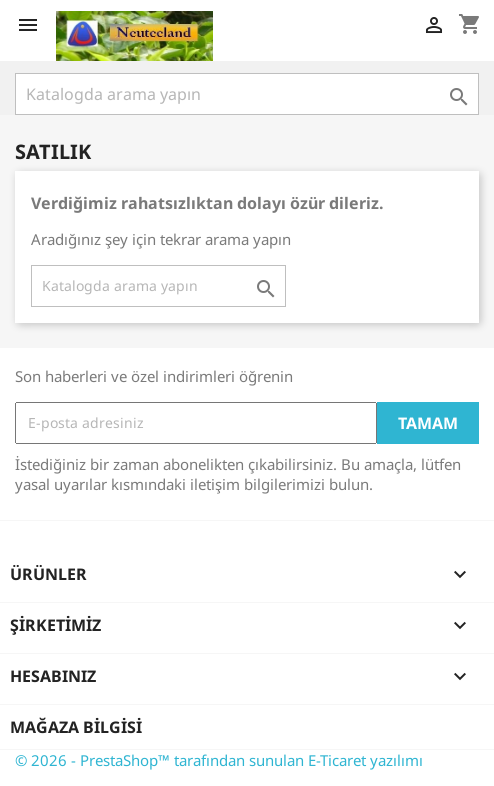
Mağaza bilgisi (76, 727)
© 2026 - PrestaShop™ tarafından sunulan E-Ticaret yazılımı (219, 760)
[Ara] (247, 94)
